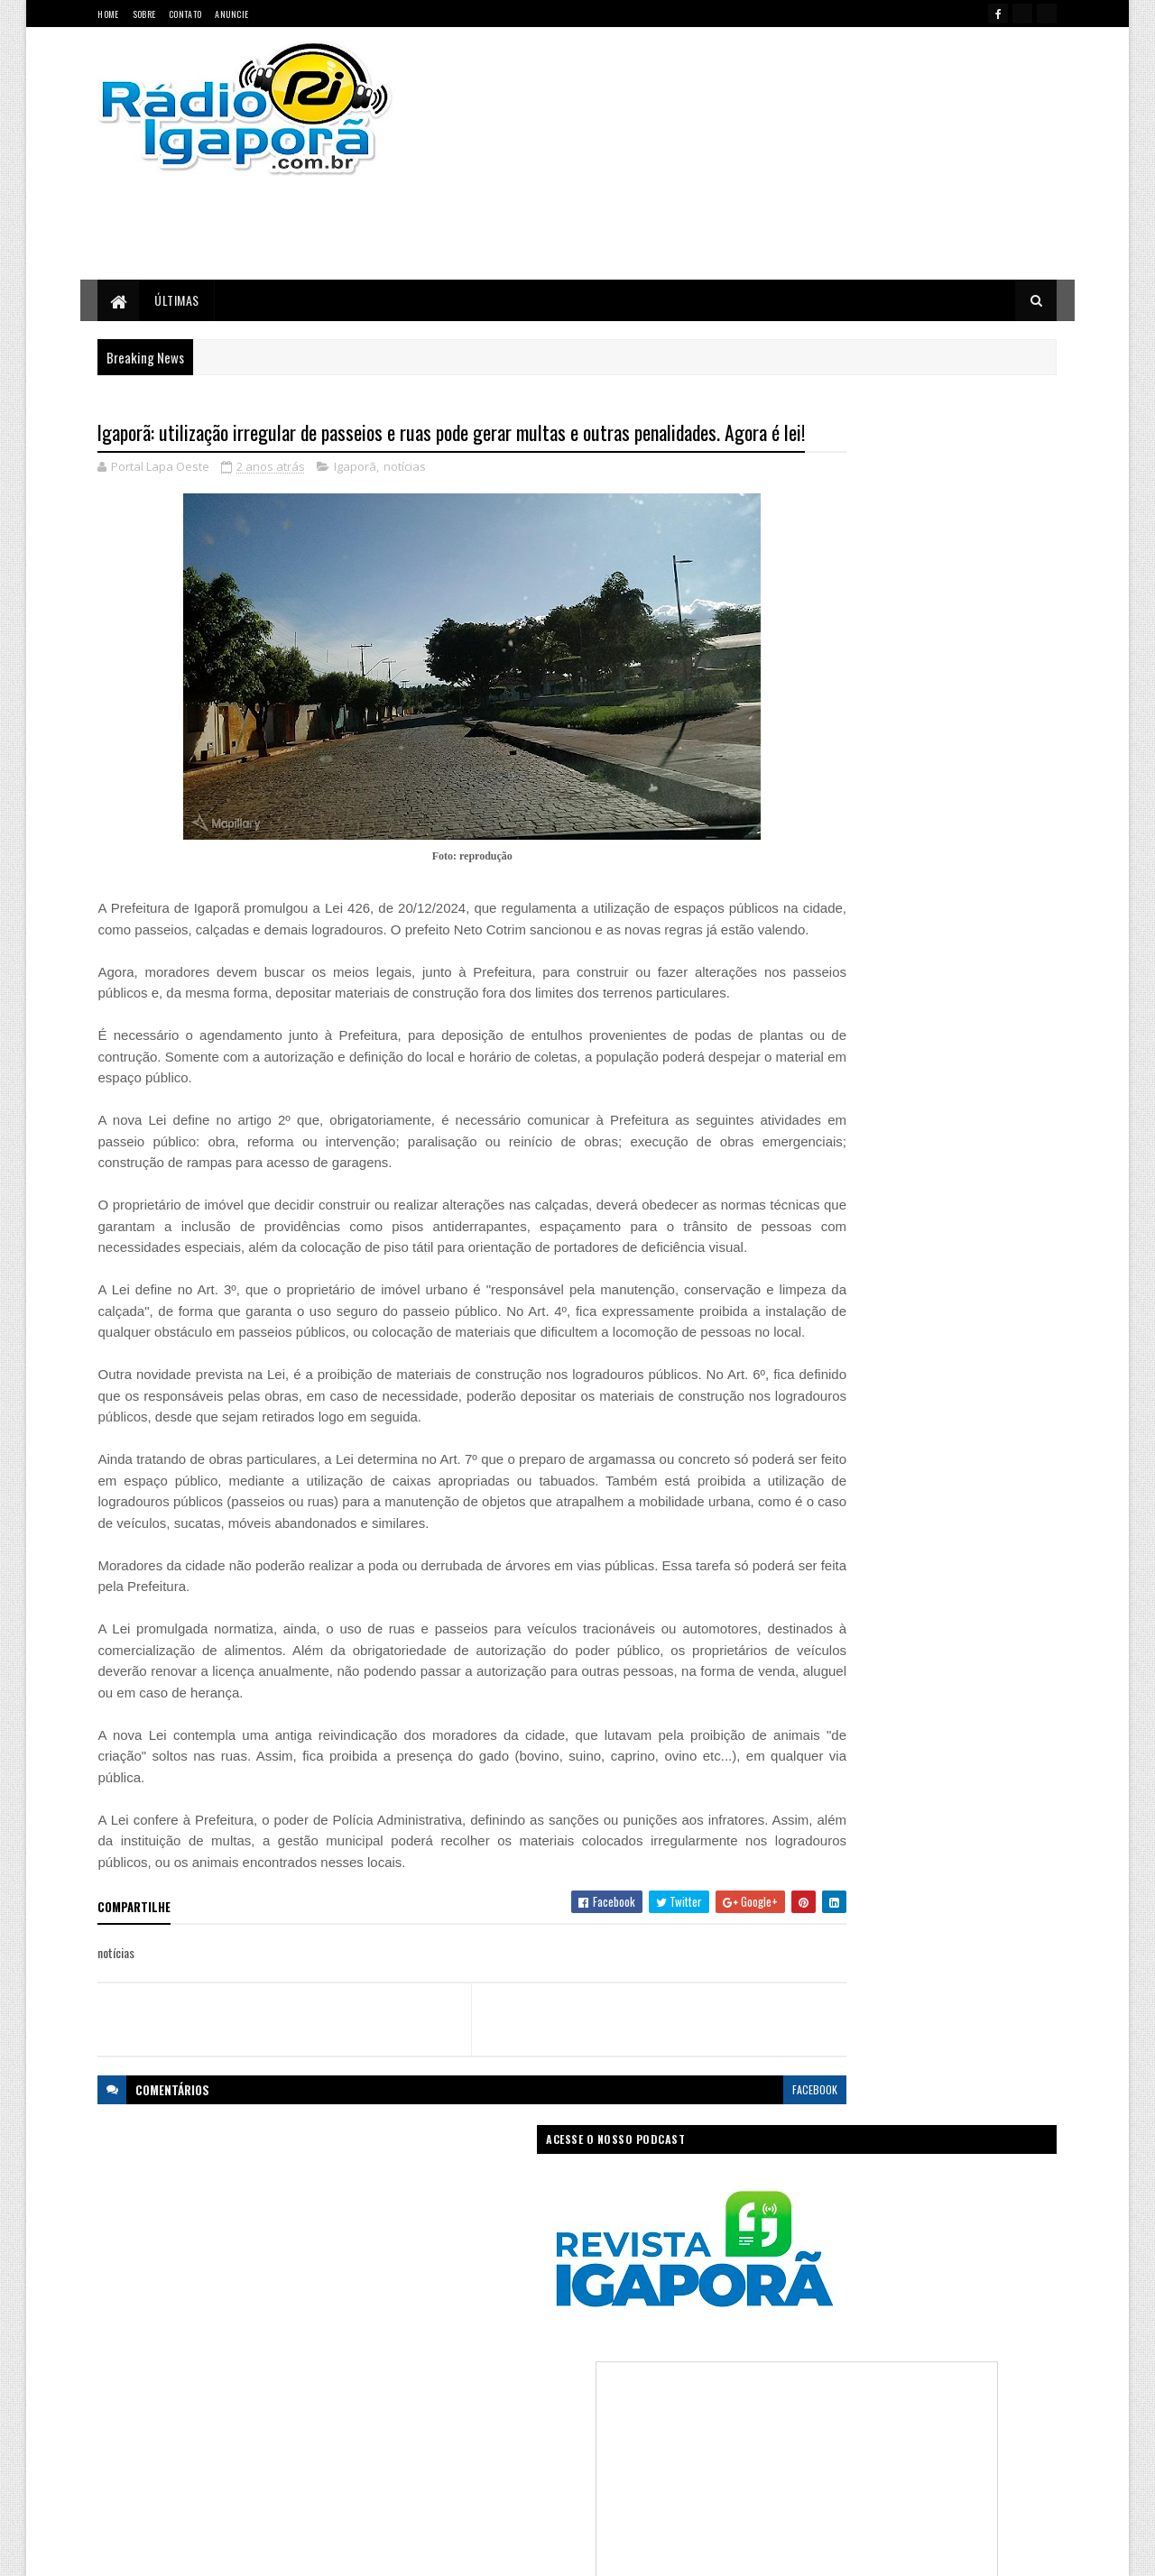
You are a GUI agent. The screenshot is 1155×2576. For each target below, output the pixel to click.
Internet (599, 2376)
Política (450, 2439)
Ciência (545, 2313)
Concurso (605, 2313)
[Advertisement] (770, 153)
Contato (185, 14)
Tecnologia (688, 2439)
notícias (405, 500)
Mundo (516, 2407)
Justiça (654, 2376)
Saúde (564, 2439)
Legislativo (456, 2407)
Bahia (445, 2313)
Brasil (493, 2313)
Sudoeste (621, 2439)
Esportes (516, 2344)
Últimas (177, 299)
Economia (670, 2313)
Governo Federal (468, 2376)
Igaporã (356, 500)
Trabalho (452, 2471)
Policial (684, 2407)
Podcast (627, 2407)
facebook (705, 2206)
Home (108, 14)
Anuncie (231, 14)
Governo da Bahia (595, 2344)
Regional (508, 2439)
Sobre (144, 14)
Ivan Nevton (716, 2551)
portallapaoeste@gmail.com (216, 2484)
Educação (454, 2344)
